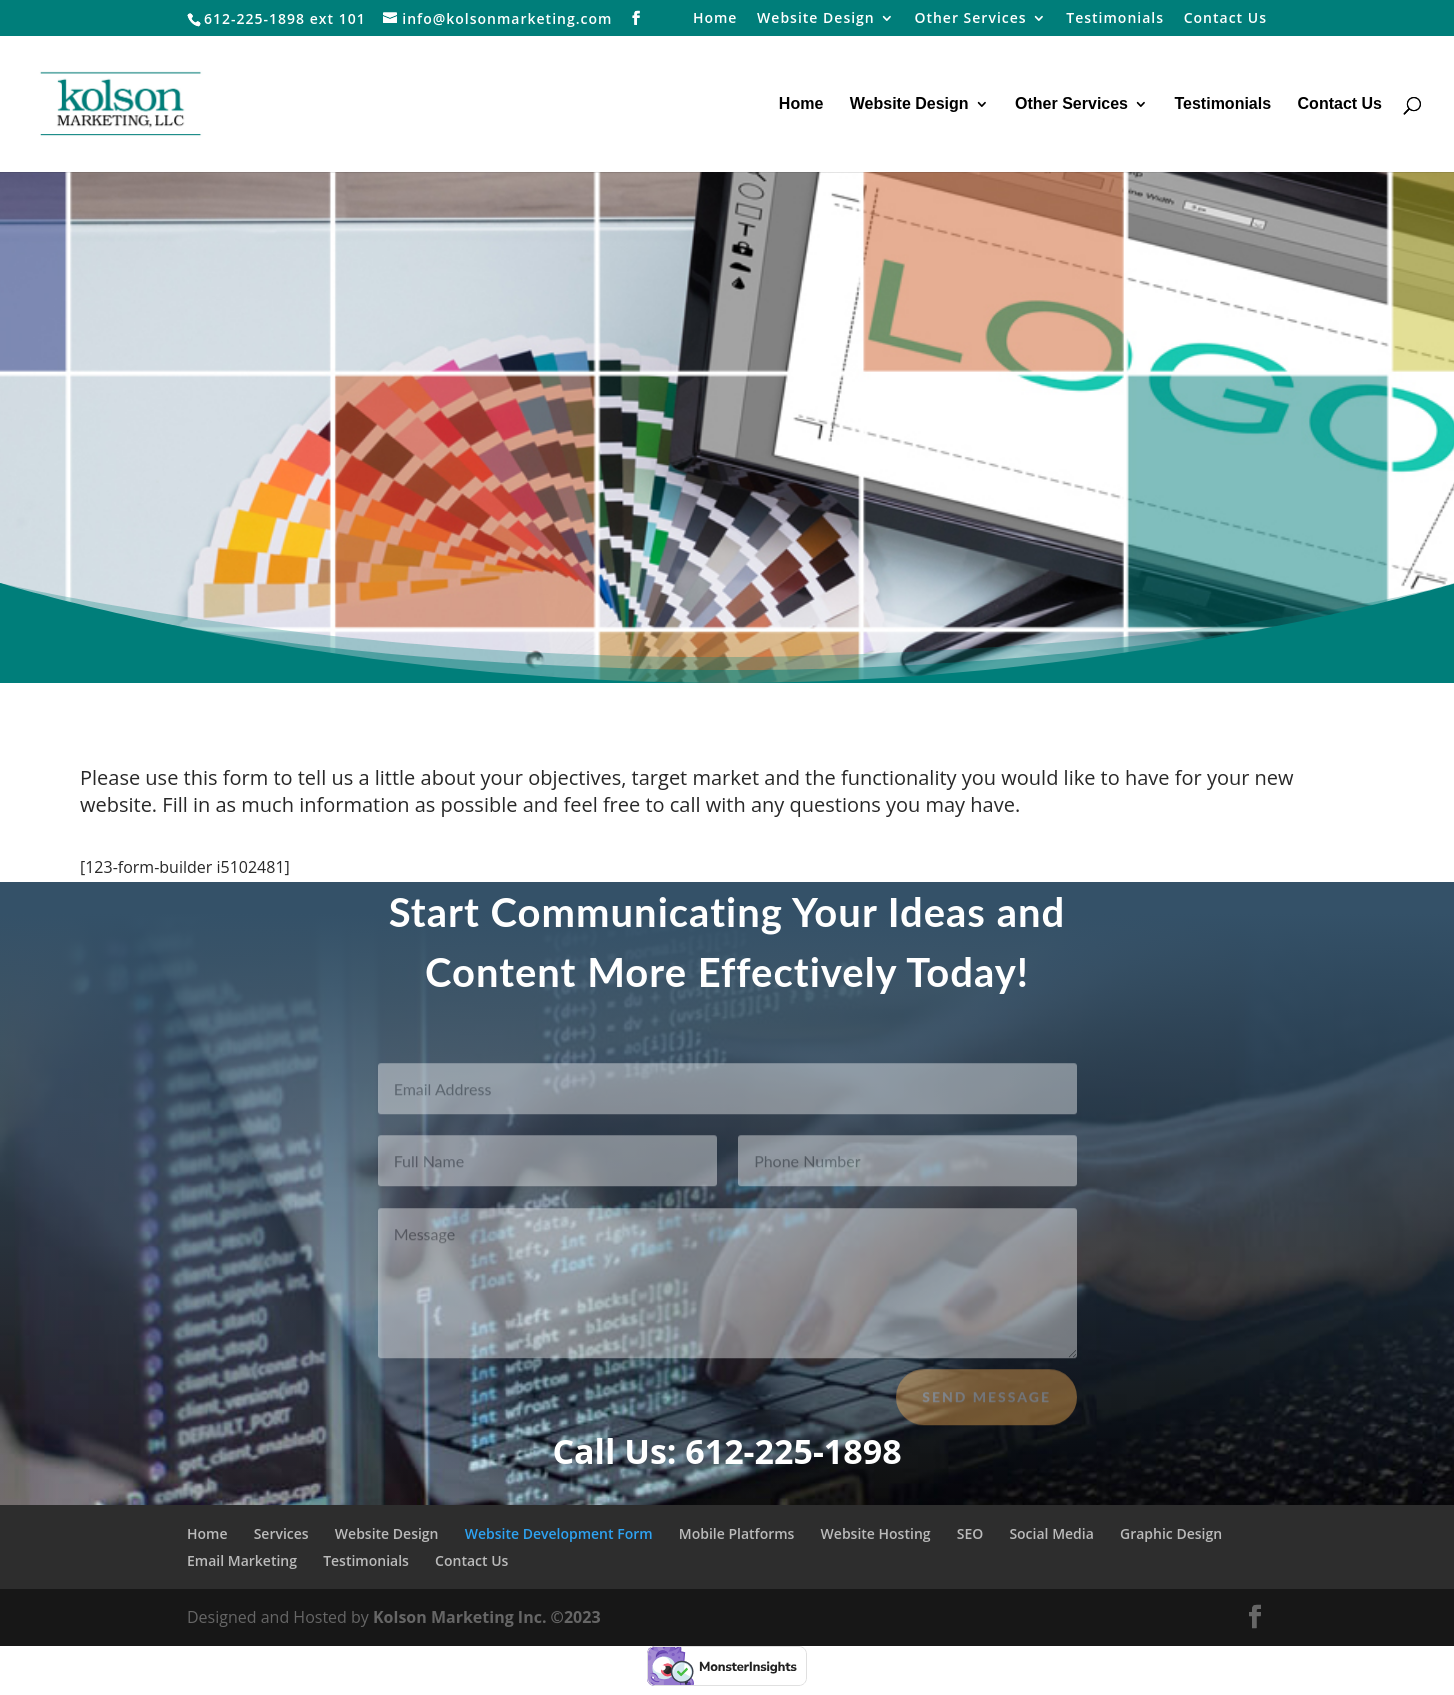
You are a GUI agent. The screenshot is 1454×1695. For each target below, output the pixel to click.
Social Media (1051, 1533)
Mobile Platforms (737, 1533)
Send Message (986, 1405)
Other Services (970, 19)
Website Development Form (559, 1533)
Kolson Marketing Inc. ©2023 (487, 1617)
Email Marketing (242, 1560)
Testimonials (1115, 19)
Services (281, 1533)
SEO (970, 1533)
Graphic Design (1171, 1533)
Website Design (816, 19)
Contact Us (1225, 19)
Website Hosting (876, 1533)
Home (715, 19)
